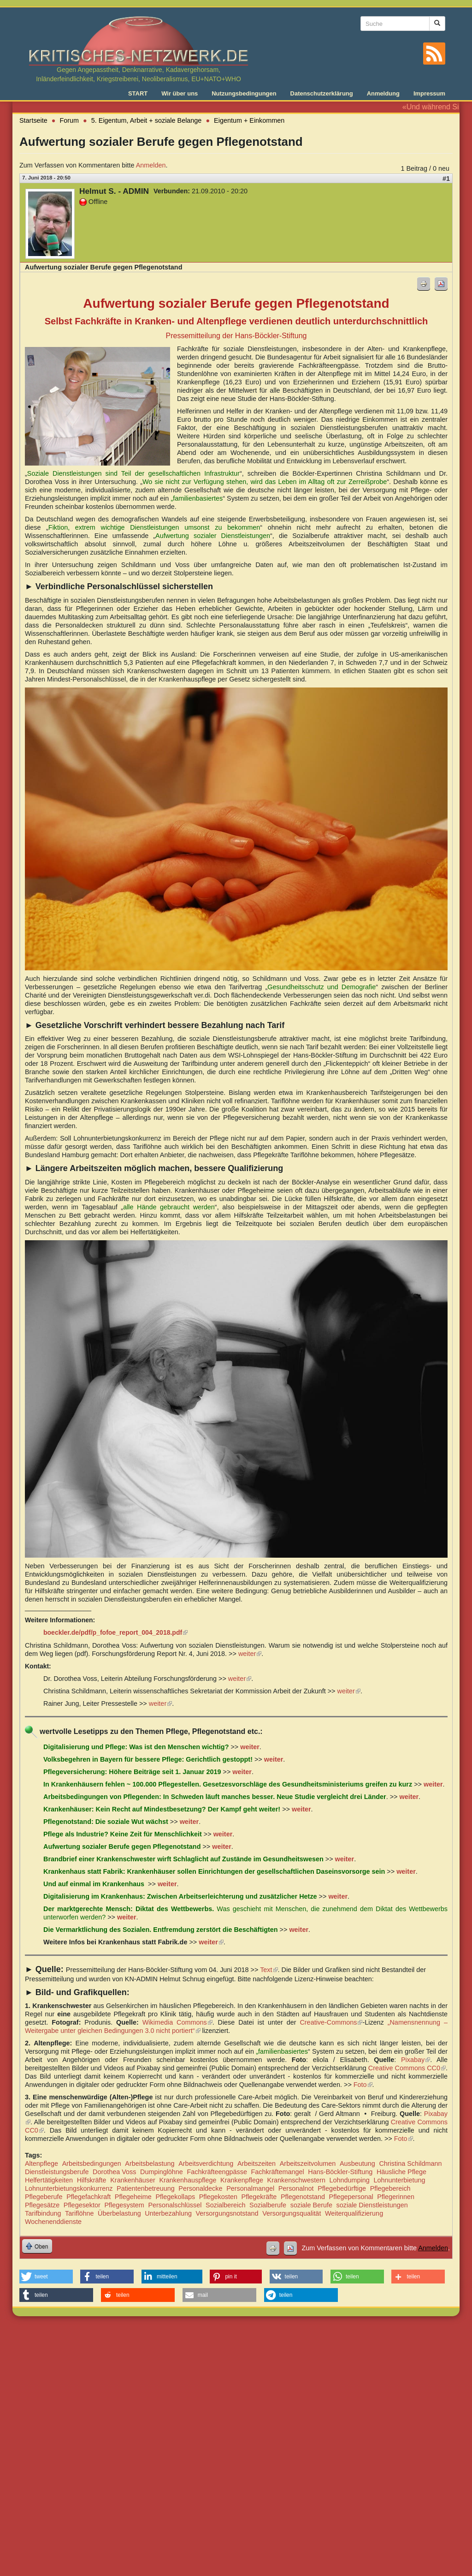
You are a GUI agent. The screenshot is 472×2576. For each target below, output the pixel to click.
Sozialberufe (267, 2205)
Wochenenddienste (53, 2221)
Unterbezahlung (168, 2213)
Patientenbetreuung (146, 2188)
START (138, 93)
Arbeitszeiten (256, 2163)
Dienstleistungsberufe (56, 2172)
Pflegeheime (133, 2196)
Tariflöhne (79, 2213)
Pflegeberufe (44, 2196)
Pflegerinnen (395, 2196)
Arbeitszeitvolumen (308, 2163)
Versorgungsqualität (291, 2213)
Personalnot (296, 2188)
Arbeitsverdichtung (205, 2163)
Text (268, 1969)
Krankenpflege (241, 2180)
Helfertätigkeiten (49, 2180)
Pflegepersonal (351, 2196)
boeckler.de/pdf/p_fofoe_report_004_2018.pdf (115, 1632)
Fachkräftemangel (277, 2172)
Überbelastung (119, 2213)
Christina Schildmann (410, 2163)
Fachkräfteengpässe (217, 2172)
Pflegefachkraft (88, 2196)
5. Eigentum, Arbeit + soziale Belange (146, 120)
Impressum (429, 93)
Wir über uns (179, 93)
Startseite (33, 120)
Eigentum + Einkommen (249, 120)
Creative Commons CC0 (407, 2068)
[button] (46, 2276)
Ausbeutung (357, 2163)
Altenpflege (41, 2163)
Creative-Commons (331, 2022)
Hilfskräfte (91, 2180)
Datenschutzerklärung (321, 93)
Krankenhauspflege (187, 2180)
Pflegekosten (218, 2196)
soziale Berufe (311, 2205)
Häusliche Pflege (401, 2172)
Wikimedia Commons (177, 2022)
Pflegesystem (124, 2205)
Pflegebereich (390, 2188)
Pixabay (415, 2059)
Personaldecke (200, 2188)
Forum (69, 120)
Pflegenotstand (303, 2196)
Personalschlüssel (174, 2205)
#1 (446, 178)
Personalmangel (250, 2188)
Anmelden (151, 165)
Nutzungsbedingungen (244, 93)
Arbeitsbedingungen (91, 2163)
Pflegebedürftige (342, 2188)
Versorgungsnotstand (227, 2213)
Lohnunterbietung (399, 2180)
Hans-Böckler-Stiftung (340, 2172)
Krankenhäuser (132, 2180)
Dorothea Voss (114, 2172)
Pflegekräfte (259, 2196)
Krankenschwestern (296, 2180)
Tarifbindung (43, 2213)
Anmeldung (383, 93)
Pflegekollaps (175, 2196)
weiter (249, 1653)
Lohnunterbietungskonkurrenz (68, 2188)
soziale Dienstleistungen (372, 2205)
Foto (363, 2084)
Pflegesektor (82, 2205)
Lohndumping (350, 2180)
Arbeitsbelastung (149, 2163)
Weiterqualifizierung (354, 2213)
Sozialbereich (225, 2205)
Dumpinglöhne (161, 2172)
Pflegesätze (42, 2205)
